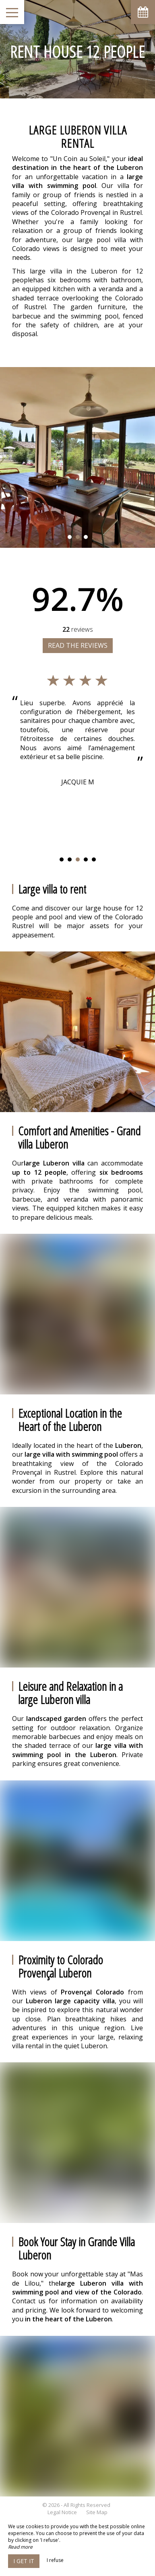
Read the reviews (77, 645)
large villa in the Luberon (71, 271)
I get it (23, 2561)
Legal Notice (62, 2512)
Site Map (96, 2512)
